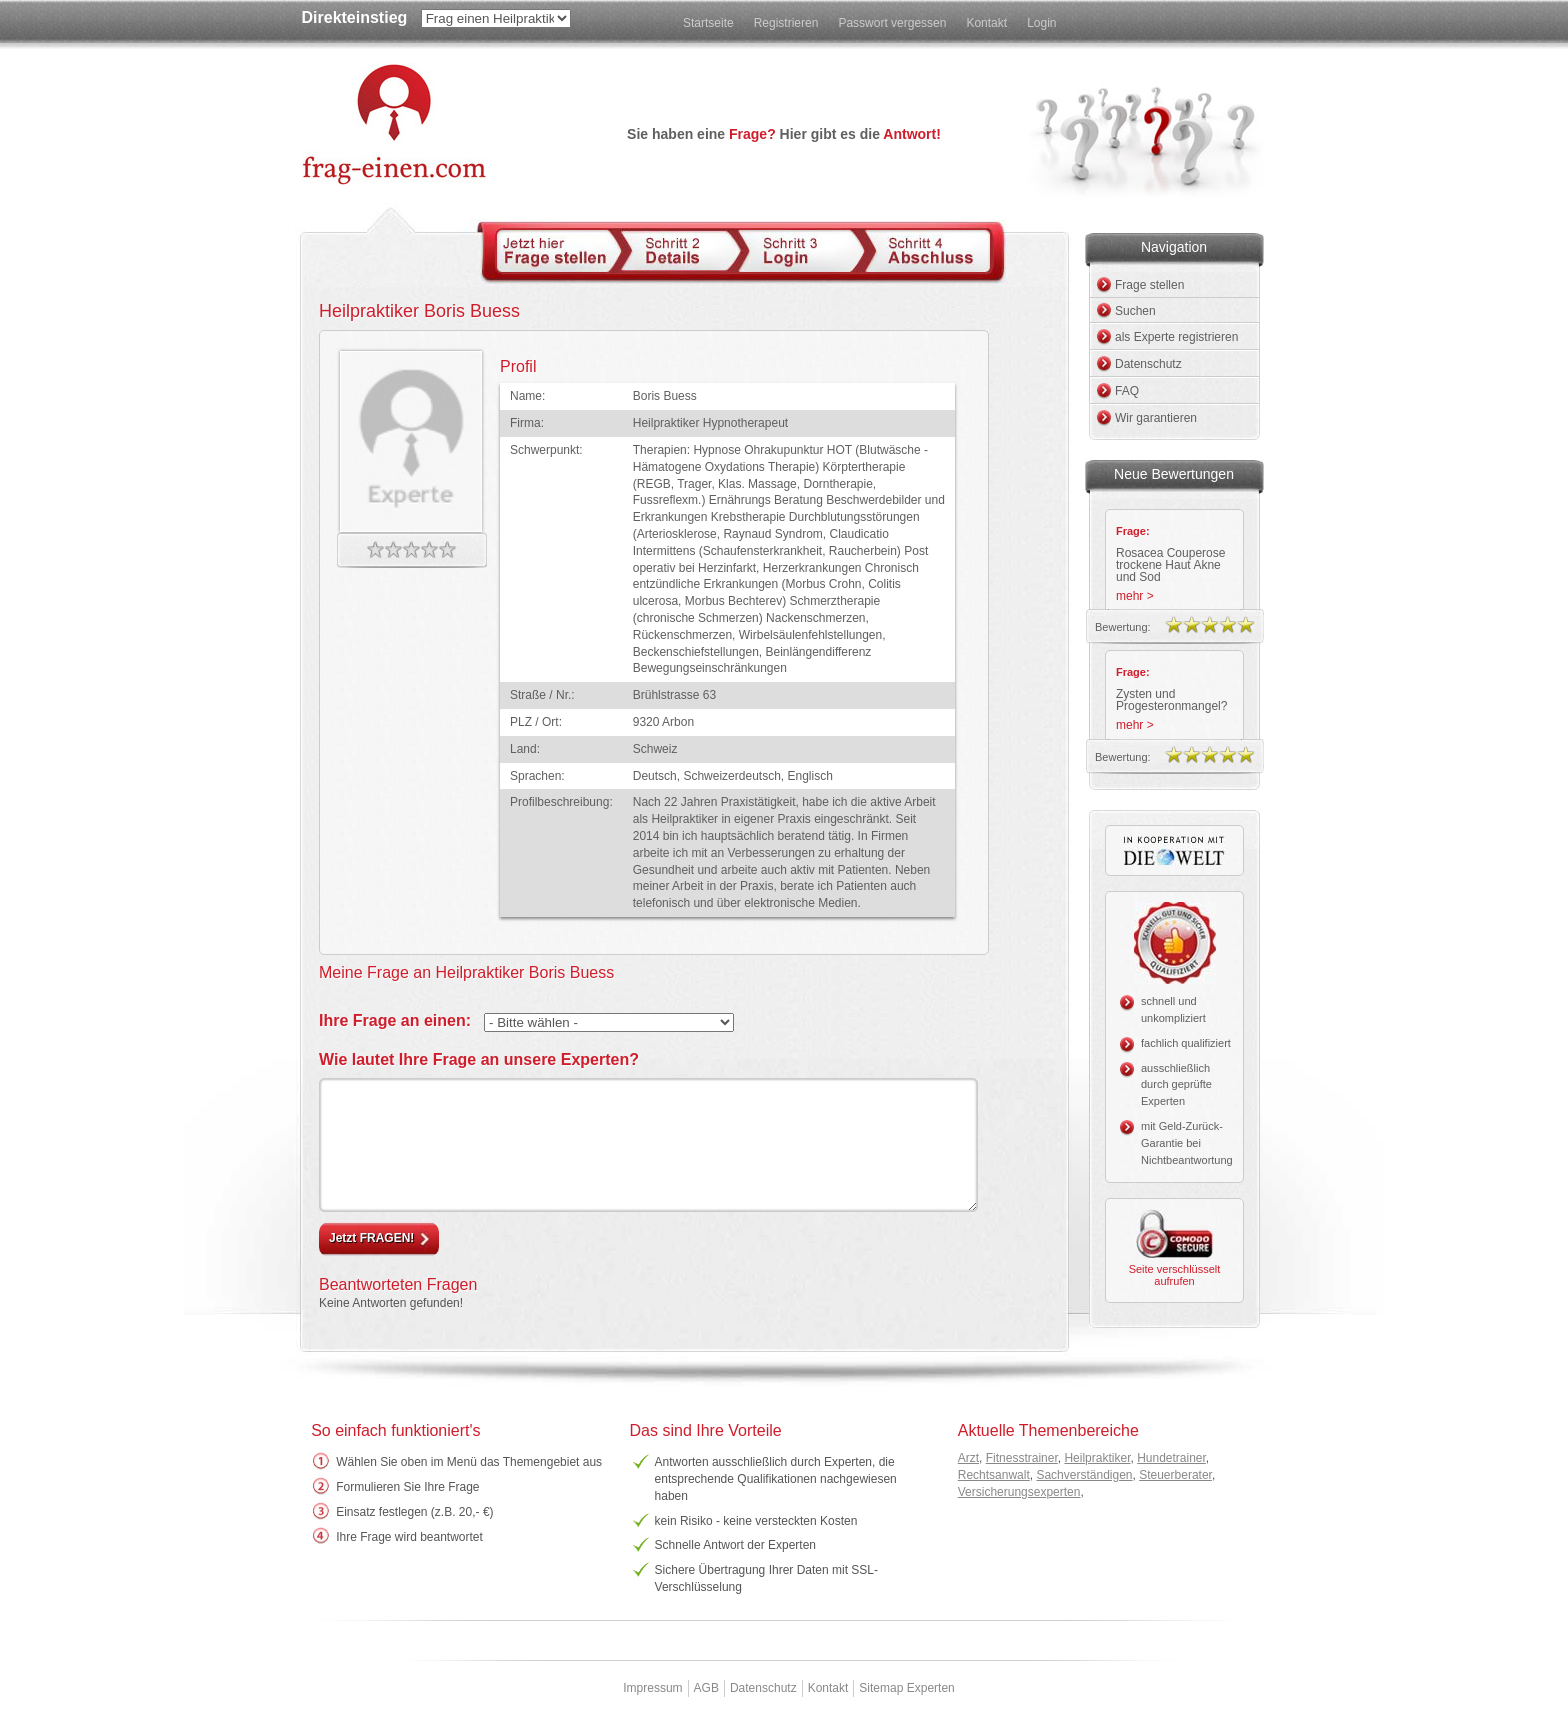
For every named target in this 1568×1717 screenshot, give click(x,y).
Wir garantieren (1156, 418)
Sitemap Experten (906, 1688)
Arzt (968, 1458)
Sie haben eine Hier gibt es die (784, 134)
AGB (706, 1688)
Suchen (1135, 311)
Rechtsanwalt (994, 1475)
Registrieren (786, 23)
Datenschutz (1148, 364)
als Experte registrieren (1176, 337)
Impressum (652, 1688)
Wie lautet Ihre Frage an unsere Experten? (479, 1059)
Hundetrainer (1171, 1458)
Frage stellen (1149, 285)
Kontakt (986, 23)
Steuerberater (1175, 1475)
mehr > (1135, 596)
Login (1041, 23)
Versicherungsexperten (1019, 1492)
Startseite (708, 23)
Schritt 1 (559, 250)
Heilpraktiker (1097, 1458)
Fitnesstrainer (1022, 1458)
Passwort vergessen (892, 23)
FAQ (1127, 391)
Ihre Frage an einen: (395, 1020)
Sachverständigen (1084, 1475)
